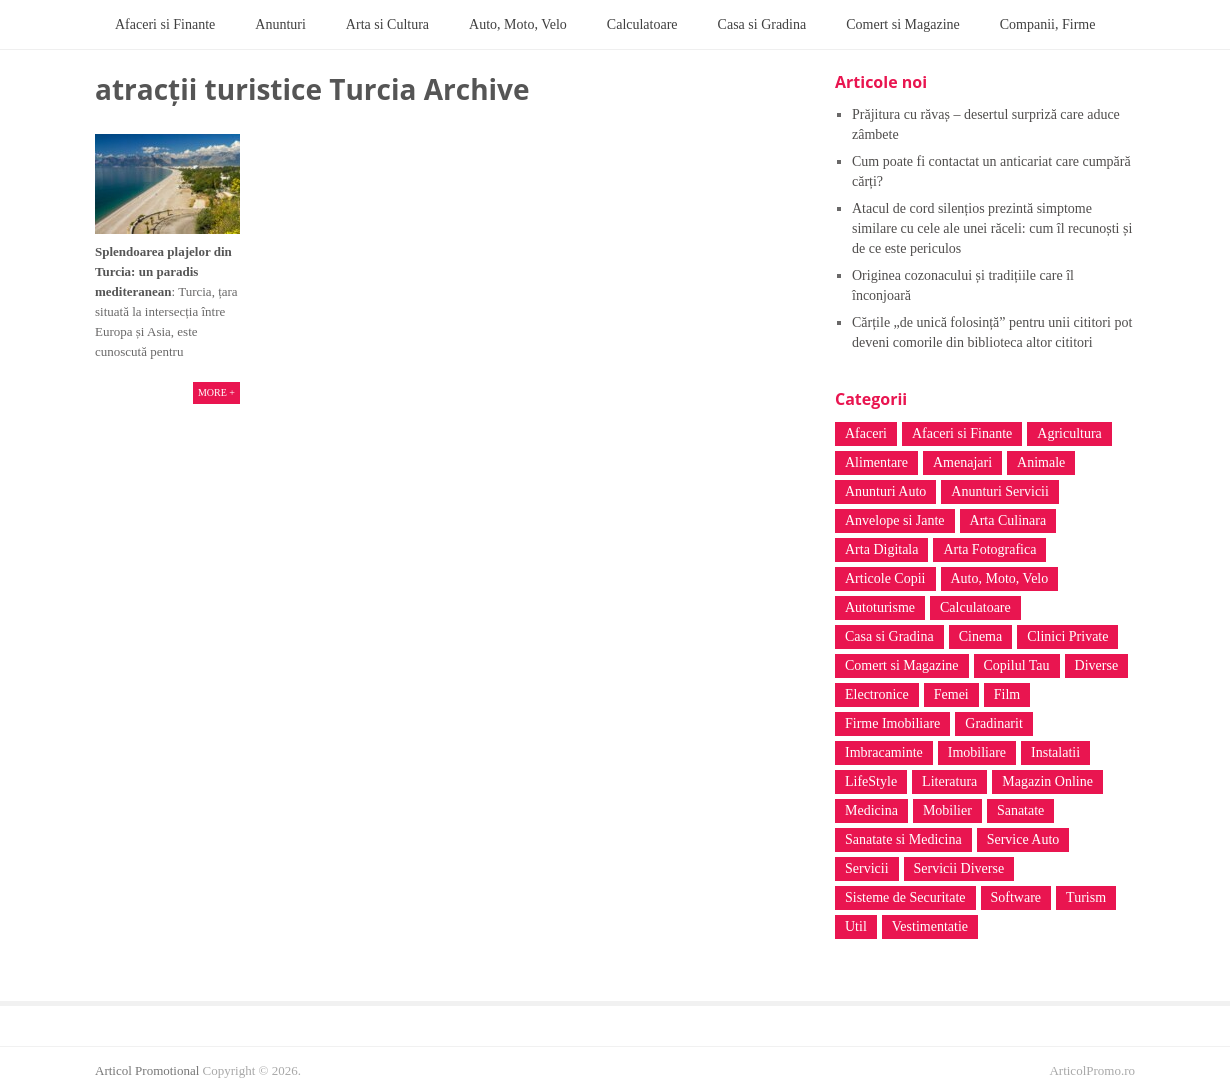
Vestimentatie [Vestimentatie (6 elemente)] (930, 926)
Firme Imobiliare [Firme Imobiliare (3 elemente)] (892, 723)
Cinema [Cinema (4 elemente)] (981, 636)
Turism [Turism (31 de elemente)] (1086, 897)
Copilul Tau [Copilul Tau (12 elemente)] (1017, 665)
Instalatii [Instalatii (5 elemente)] (1055, 752)
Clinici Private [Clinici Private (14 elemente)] (1067, 636)
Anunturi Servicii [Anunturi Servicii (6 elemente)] (1000, 491)
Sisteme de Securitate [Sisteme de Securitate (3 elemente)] (905, 897)
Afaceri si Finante (165, 24)
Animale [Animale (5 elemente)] (1041, 462)
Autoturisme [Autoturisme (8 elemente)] (880, 607)
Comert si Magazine (903, 24)
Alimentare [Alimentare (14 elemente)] (876, 462)
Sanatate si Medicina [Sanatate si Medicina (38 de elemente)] (903, 839)
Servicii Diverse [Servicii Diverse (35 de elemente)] (959, 868)
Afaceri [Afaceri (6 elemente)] (866, 433)
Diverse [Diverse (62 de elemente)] (1097, 665)
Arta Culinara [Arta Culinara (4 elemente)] (1008, 520)
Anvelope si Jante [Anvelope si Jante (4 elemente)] (895, 520)
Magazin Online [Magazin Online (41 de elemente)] (1047, 781)
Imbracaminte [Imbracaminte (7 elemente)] (884, 752)
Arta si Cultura (387, 24)
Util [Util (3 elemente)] (856, 926)
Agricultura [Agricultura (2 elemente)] (1069, 433)
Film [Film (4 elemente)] (1007, 694)
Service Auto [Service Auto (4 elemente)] (1023, 839)
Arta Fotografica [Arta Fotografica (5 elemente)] (989, 549)
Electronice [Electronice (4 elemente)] (877, 694)
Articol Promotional (147, 1070)
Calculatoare (642, 24)
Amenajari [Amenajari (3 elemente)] (962, 462)
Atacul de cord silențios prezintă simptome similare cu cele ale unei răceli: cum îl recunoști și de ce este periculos (992, 228)
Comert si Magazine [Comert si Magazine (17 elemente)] (902, 665)
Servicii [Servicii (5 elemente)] (867, 868)
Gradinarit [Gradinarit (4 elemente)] (994, 723)
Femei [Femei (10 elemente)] (951, 694)
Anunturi (280, 24)
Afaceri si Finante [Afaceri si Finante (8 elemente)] (962, 433)
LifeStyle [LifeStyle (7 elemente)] (871, 781)
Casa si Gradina (762, 24)
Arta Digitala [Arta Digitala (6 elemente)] (881, 549)
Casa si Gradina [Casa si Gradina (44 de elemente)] (889, 636)
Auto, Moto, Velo (518, 24)
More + (216, 392)
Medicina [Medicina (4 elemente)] (871, 810)
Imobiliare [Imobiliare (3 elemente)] (977, 752)
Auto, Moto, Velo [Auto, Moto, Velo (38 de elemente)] (1000, 578)
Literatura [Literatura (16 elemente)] (949, 781)
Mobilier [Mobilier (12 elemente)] (947, 810)
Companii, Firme (1048, 24)
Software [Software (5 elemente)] (1016, 897)
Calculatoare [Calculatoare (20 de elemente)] (975, 607)
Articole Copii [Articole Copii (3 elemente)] (885, 578)
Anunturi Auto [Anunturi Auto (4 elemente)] (885, 491)
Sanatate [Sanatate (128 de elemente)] (1020, 810)
